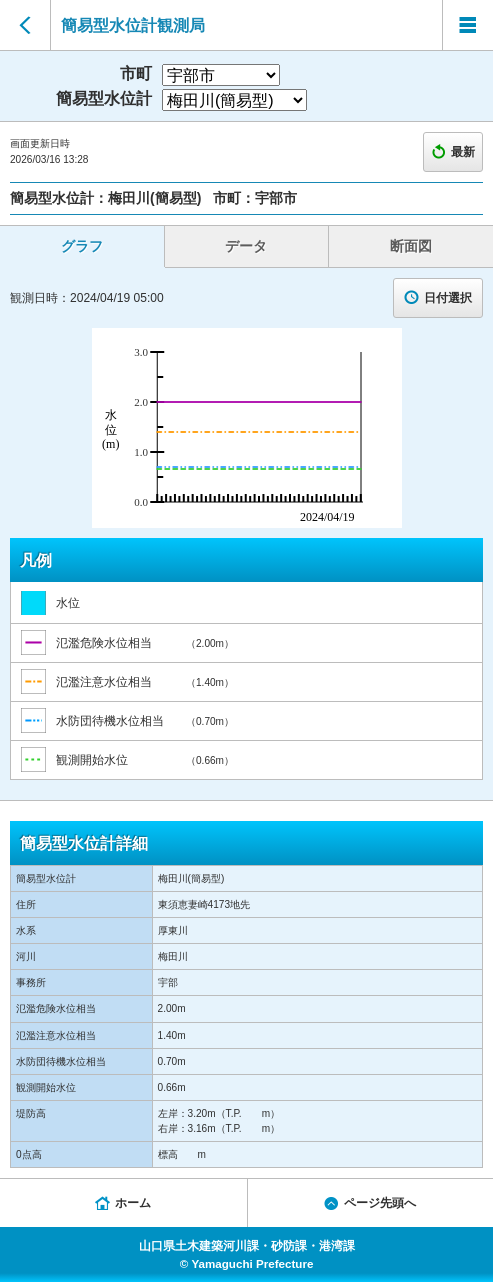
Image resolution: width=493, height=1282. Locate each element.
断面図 (411, 246)
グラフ (82, 246)
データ (246, 246)
